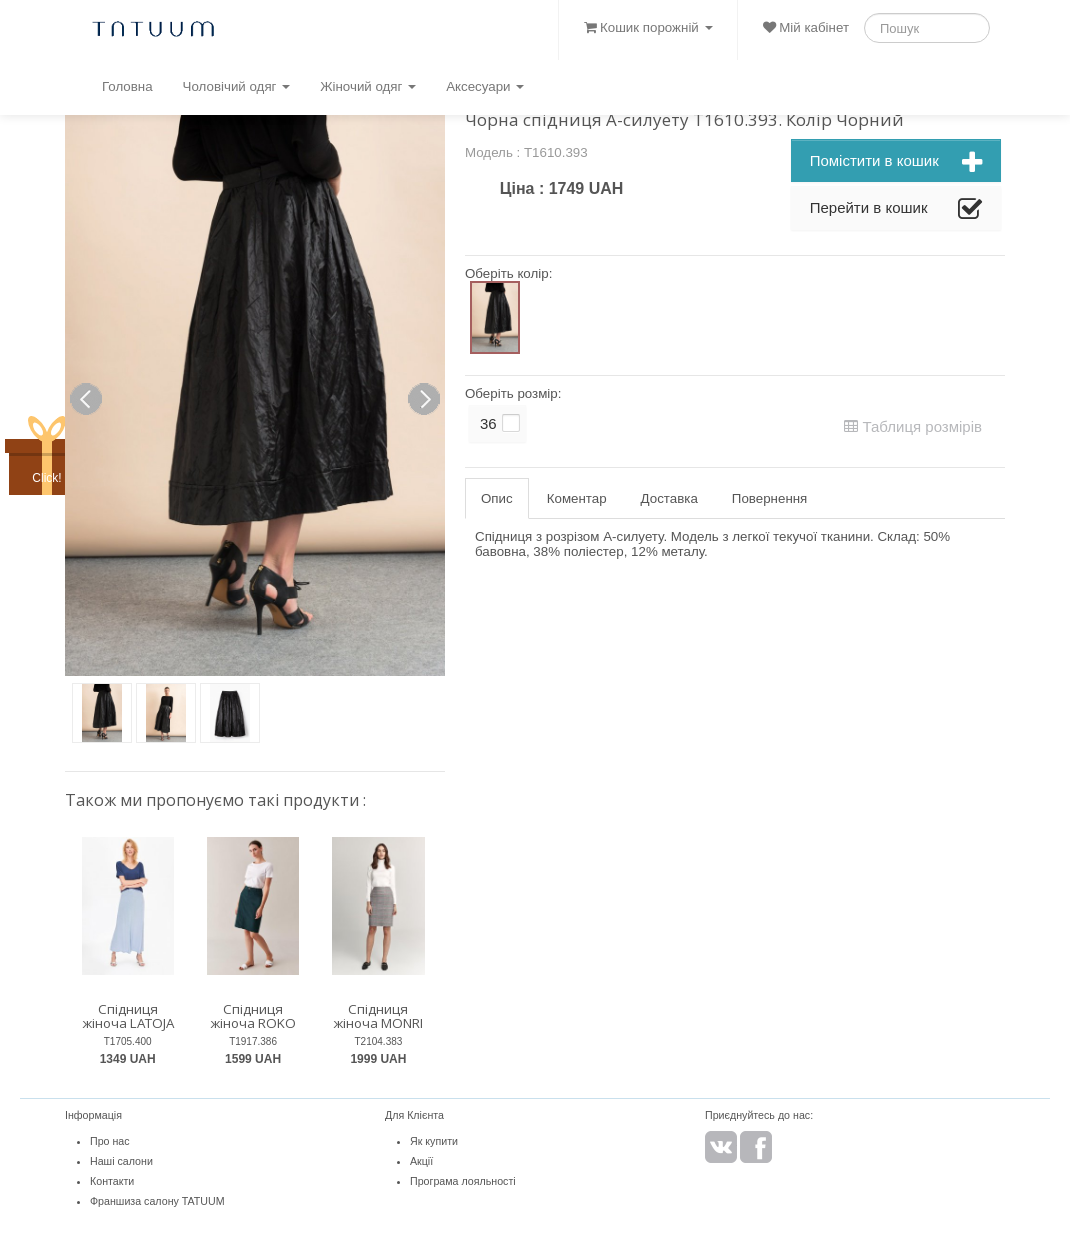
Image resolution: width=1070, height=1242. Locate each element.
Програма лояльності (463, 1181)
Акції (421, 1161)
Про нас (110, 1141)
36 (488, 423)
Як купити (434, 1141)
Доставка (669, 498)
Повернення (769, 498)
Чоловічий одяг (237, 86)
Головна (127, 86)
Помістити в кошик (896, 163)
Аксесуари (485, 86)
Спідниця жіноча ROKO (253, 1016)
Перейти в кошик (896, 210)
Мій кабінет (806, 27)
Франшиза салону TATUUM (157, 1201)
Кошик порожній (648, 27)
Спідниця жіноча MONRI (378, 1016)
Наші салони (121, 1161)
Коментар (577, 498)
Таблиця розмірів (913, 426)
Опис (497, 498)
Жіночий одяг (368, 86)
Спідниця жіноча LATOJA (128, 1016)
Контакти (112, 1181)
